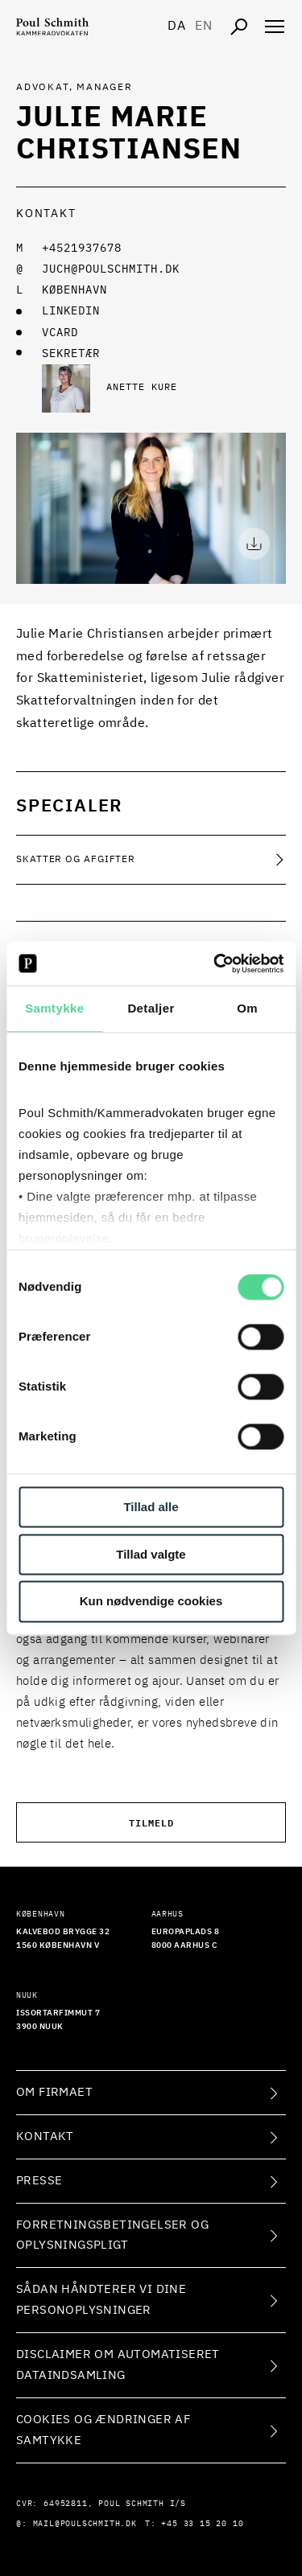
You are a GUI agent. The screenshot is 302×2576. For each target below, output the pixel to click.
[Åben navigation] (274, 26)
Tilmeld (151, 1822)
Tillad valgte (150, 1554)
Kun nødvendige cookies (151, 1601)
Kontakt (45, 2136)
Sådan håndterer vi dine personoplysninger (101, 2299)
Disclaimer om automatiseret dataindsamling (118, 2364)
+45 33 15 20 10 (202, 2524)
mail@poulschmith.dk (85, 2524)
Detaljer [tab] (150, 1008)
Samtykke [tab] (54, 1008)
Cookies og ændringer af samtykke (103, 2430)
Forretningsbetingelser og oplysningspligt (112, 2235)
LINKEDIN (71, 311)
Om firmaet (54, 2092)
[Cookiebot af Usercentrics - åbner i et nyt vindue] (215, 963)
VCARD (60, 333)
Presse (39, 2181)
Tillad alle (150, 1507)
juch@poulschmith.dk (111, 269)
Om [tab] (247, 1008)
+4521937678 (82, 248)
